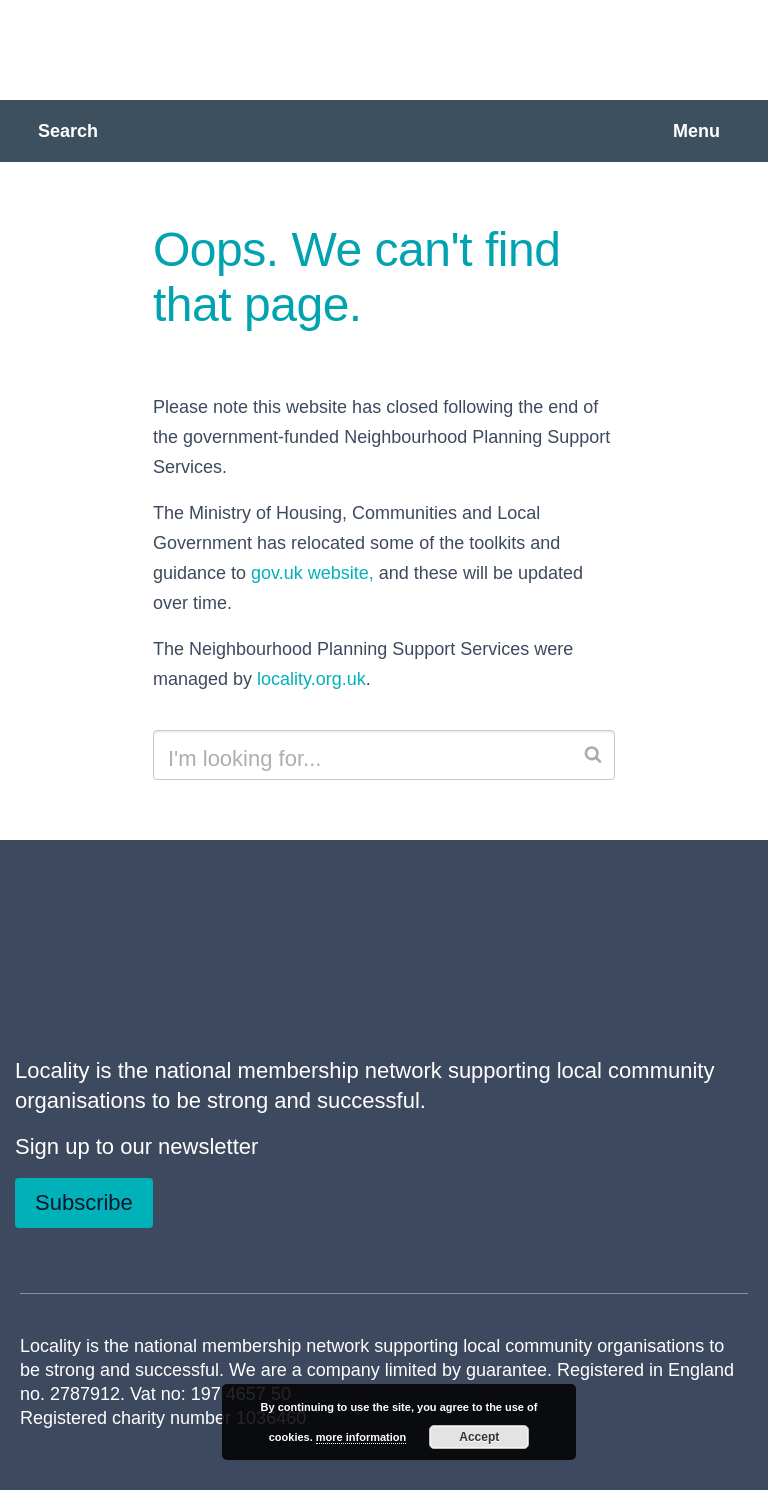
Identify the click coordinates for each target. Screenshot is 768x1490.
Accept (479, 1437)
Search (68, 131)
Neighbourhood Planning (255, 48)
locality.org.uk (311, 679)
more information (361, 1437)
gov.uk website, (312, 573)
